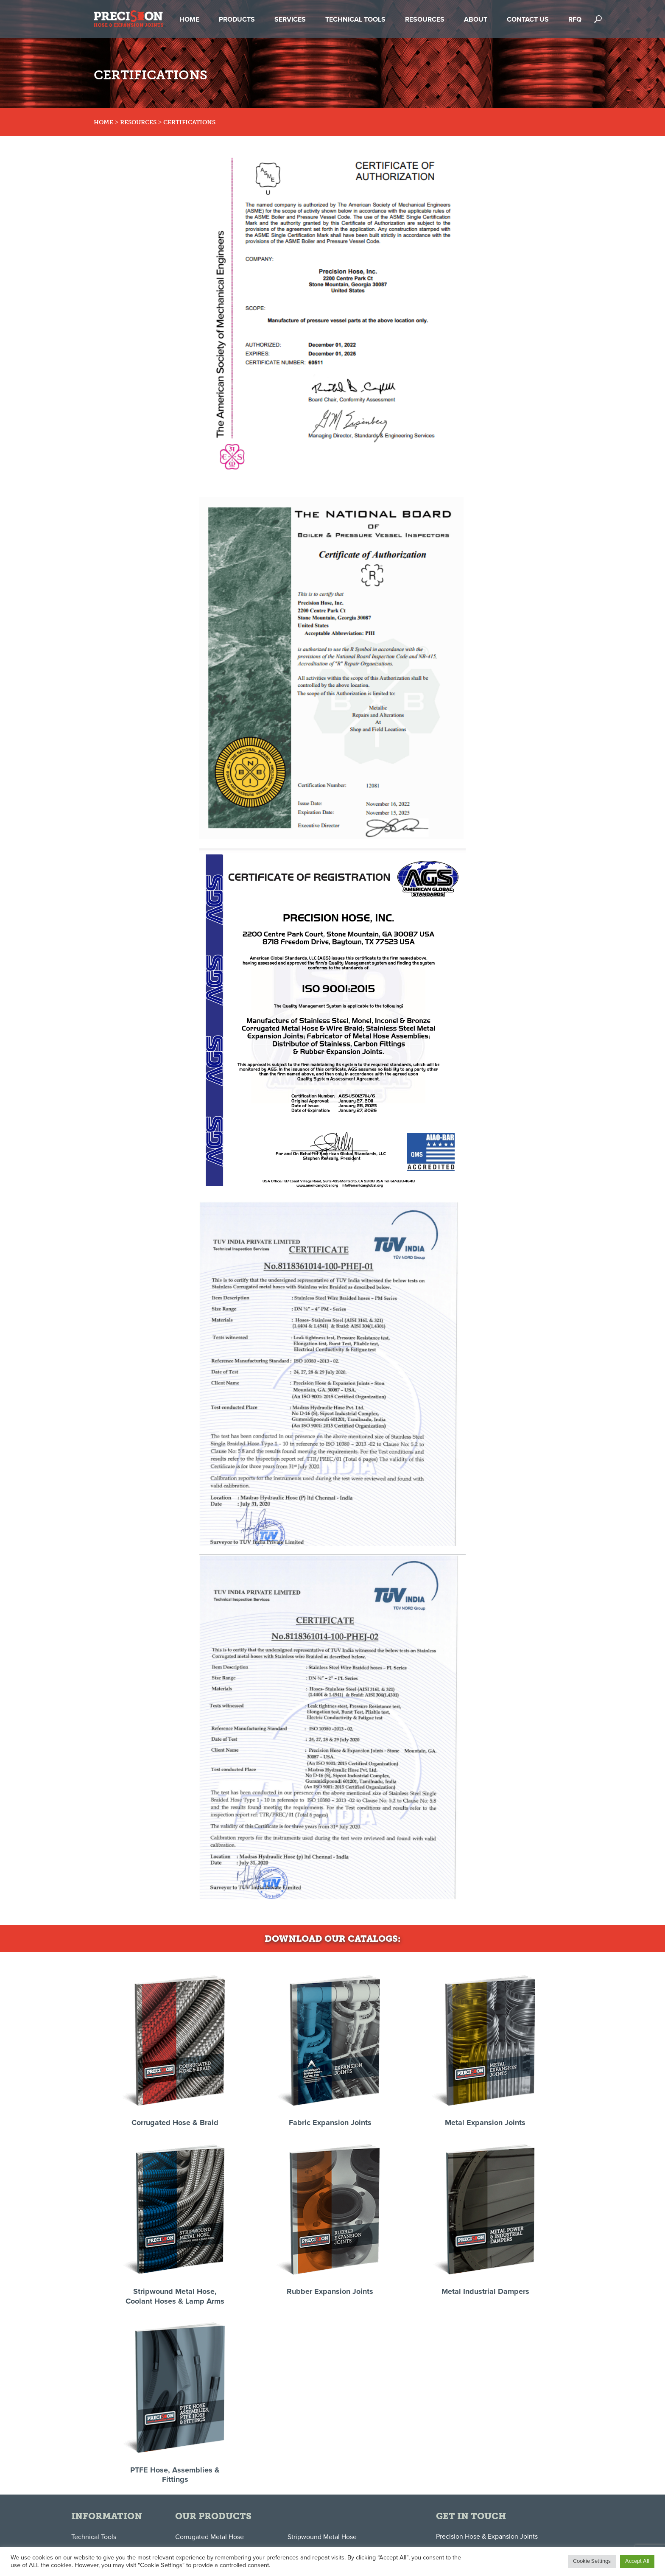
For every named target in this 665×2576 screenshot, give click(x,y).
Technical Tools (93, 2537)
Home (103, 122)
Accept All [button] (637, 2561)
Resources (138, 122)
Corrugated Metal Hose (209, 2537)
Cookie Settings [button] (592, 2561)
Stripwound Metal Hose (322, 2537)
